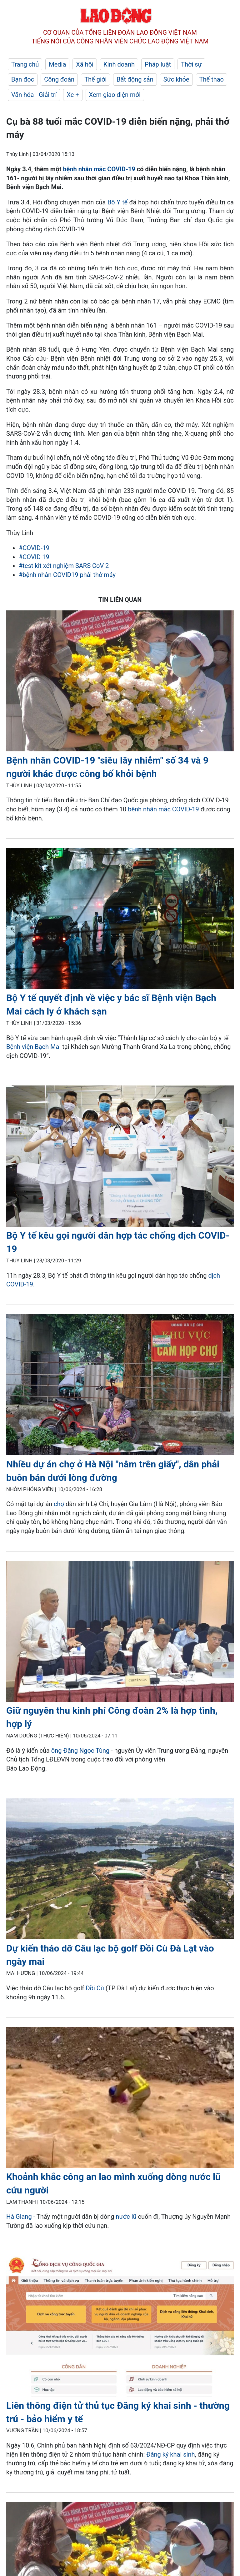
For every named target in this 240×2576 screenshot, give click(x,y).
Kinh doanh (119, 64)
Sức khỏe (176, 79)
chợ (60, 1504)
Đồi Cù (95, 1988)
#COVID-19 (34, 548)
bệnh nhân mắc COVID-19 (99, 169)
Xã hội (84, 64)
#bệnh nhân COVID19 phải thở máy (67, 575)
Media (57, 64)
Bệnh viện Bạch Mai (33, 1046)
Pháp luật (158, 64)
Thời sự (191, 64)
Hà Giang (19, 2216)
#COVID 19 (34, 557)
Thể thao (211, 79)
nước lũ (126, 2216)
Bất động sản (135, 79)
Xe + (73, 94)
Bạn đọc (22, 79)
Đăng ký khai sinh (170, 2454)
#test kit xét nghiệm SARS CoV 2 (64, 565)
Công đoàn (59, 79)
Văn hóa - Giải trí (34, 94)
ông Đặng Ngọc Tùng (80, 1750)
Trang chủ (25, 64)
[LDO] (120, 682)
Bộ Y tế (118, 202)
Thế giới (95, 79)
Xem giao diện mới (115, 94)
